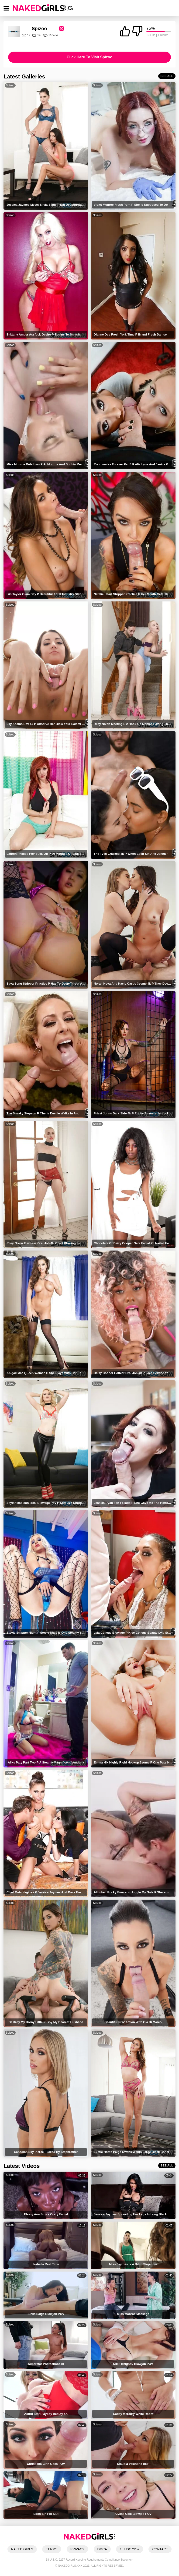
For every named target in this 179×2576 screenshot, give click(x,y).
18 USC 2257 (129, 2549)
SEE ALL (167, 76)
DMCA (102, 2549)
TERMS (51, 2549)
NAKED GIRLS (22, 2549)
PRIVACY (77, 2549)
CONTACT (160, 2549)
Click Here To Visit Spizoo (89, 57)
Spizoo (10, 85)
